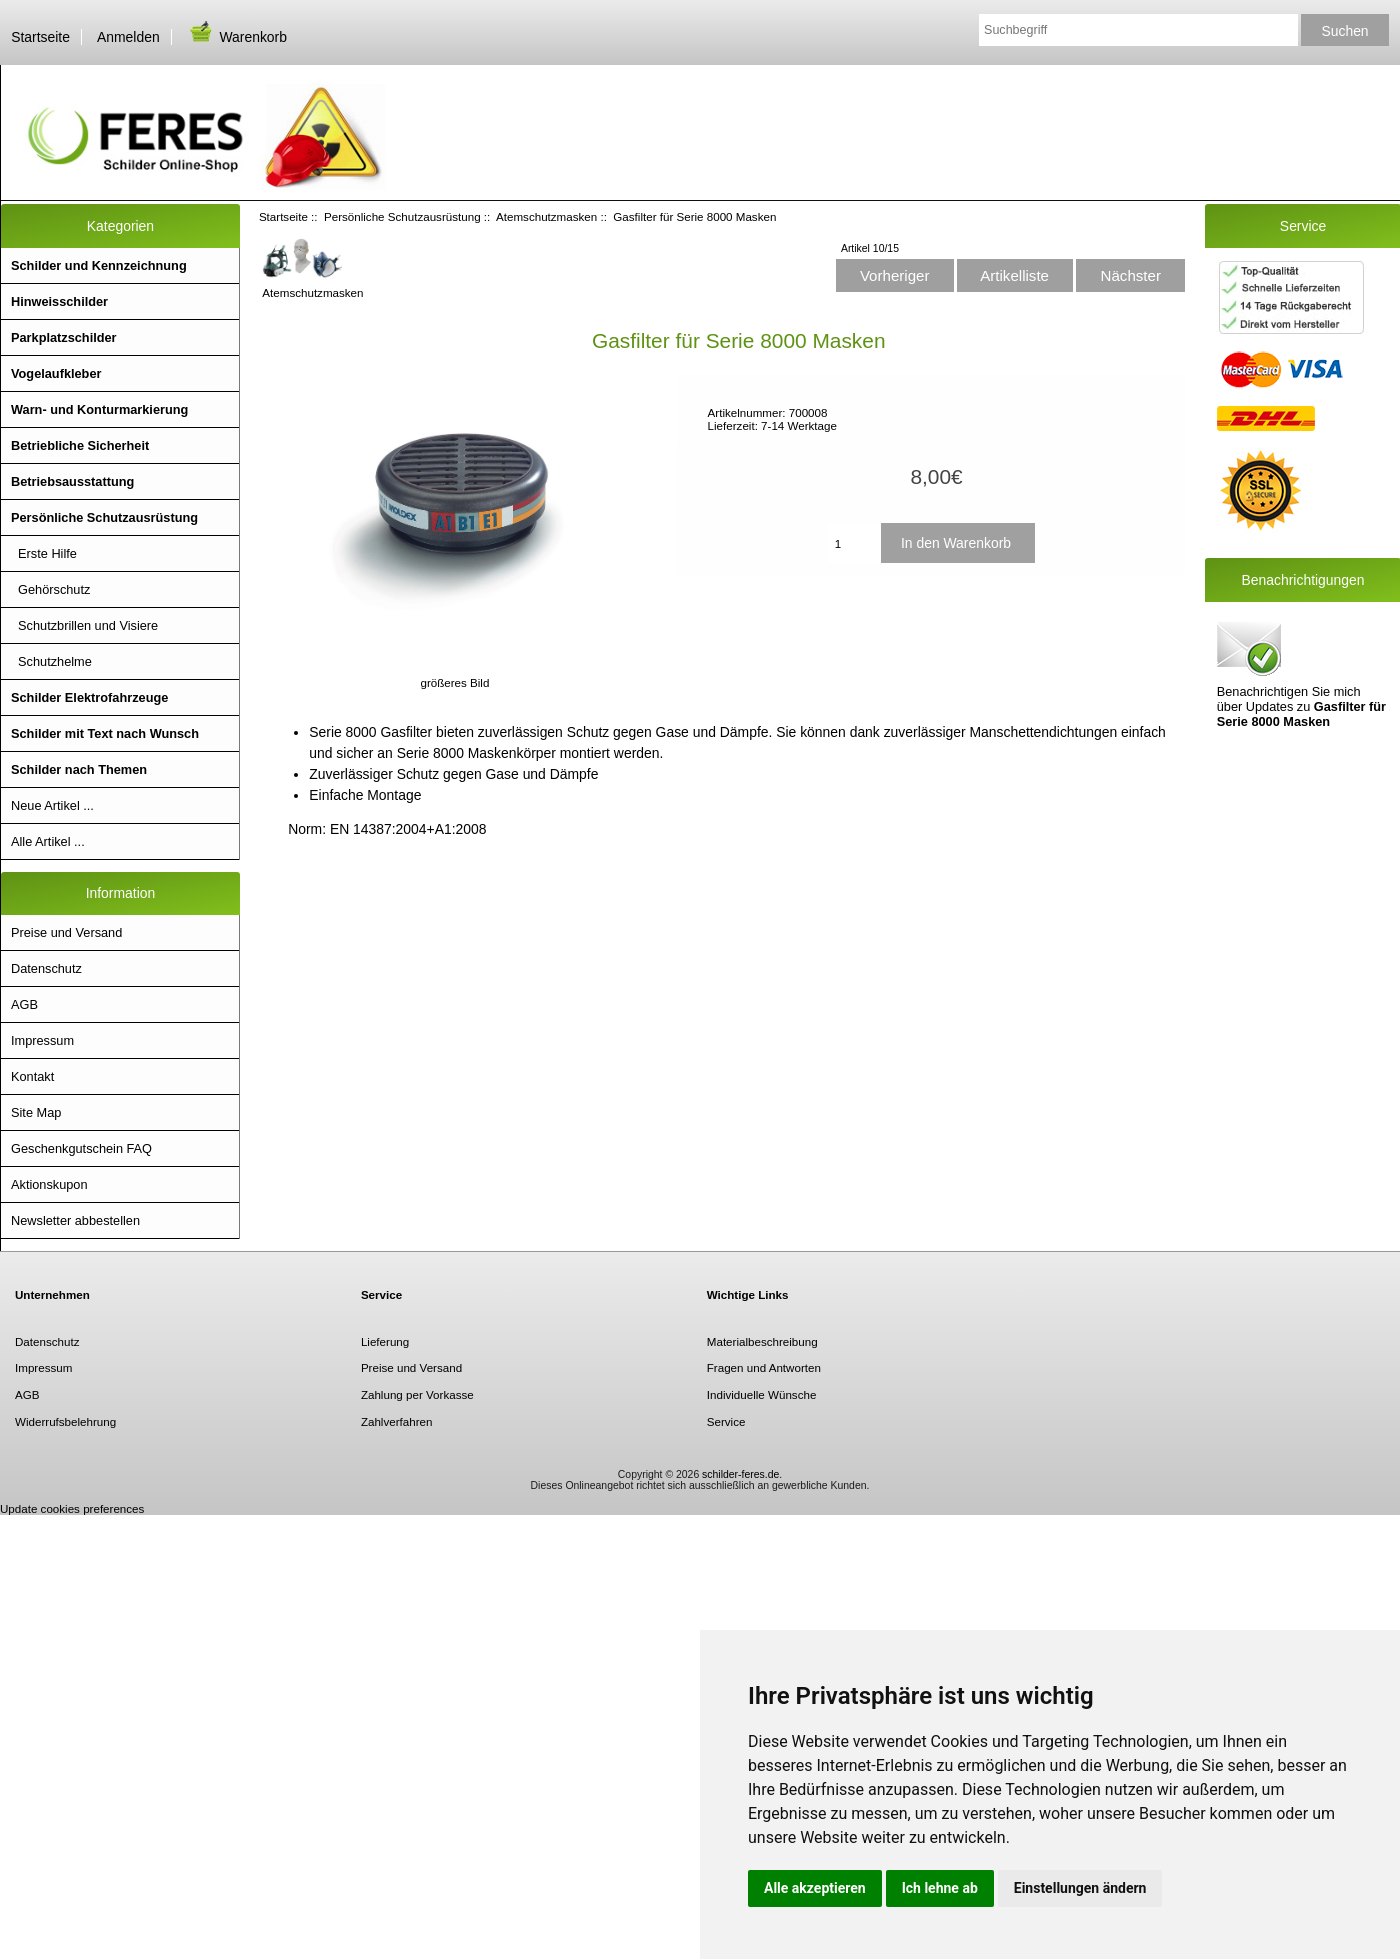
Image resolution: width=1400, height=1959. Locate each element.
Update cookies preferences (72, 1508)
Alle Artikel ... (48, 841)
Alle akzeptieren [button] (815, 1888)
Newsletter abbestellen (75, 1220)
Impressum (42, 1040)
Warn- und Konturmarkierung (99, 409)
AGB (24, 1004)
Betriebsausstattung (72, 481)
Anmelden (128, 37)
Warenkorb (237, 37)
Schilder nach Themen (79, 769)
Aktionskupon (49, 1184)
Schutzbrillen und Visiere (84, 625)
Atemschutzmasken (546, 216)
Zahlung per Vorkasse (417, 1394)
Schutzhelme (51, 661)
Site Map (36, 1112)
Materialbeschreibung (762, 1341)
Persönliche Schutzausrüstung (402, 216)
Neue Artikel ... (52, 805)
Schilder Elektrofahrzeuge (89, 697)
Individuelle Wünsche (762, 1394)
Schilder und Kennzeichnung (99, 265)
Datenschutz (46, 968)
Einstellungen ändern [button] (1080, 1888)
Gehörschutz (50, 589)
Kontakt (32, 1076)
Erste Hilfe (44, 553)
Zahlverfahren (397, 1421)
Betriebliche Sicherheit (80, 445)
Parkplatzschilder (64, 337)
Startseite (40, 37)
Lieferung (385, 1341)
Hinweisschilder (59, 301)
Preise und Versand (66, 932)
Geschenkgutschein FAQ (81, 1148)
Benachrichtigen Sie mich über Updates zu (1301, 673)
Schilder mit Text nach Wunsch (105, 733)
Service (726, 1421)
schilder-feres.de (740, 1474)
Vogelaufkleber (56, 373)
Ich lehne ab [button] (940, 1888)
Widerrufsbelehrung (65, 1421)
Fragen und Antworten (764, 1367)
